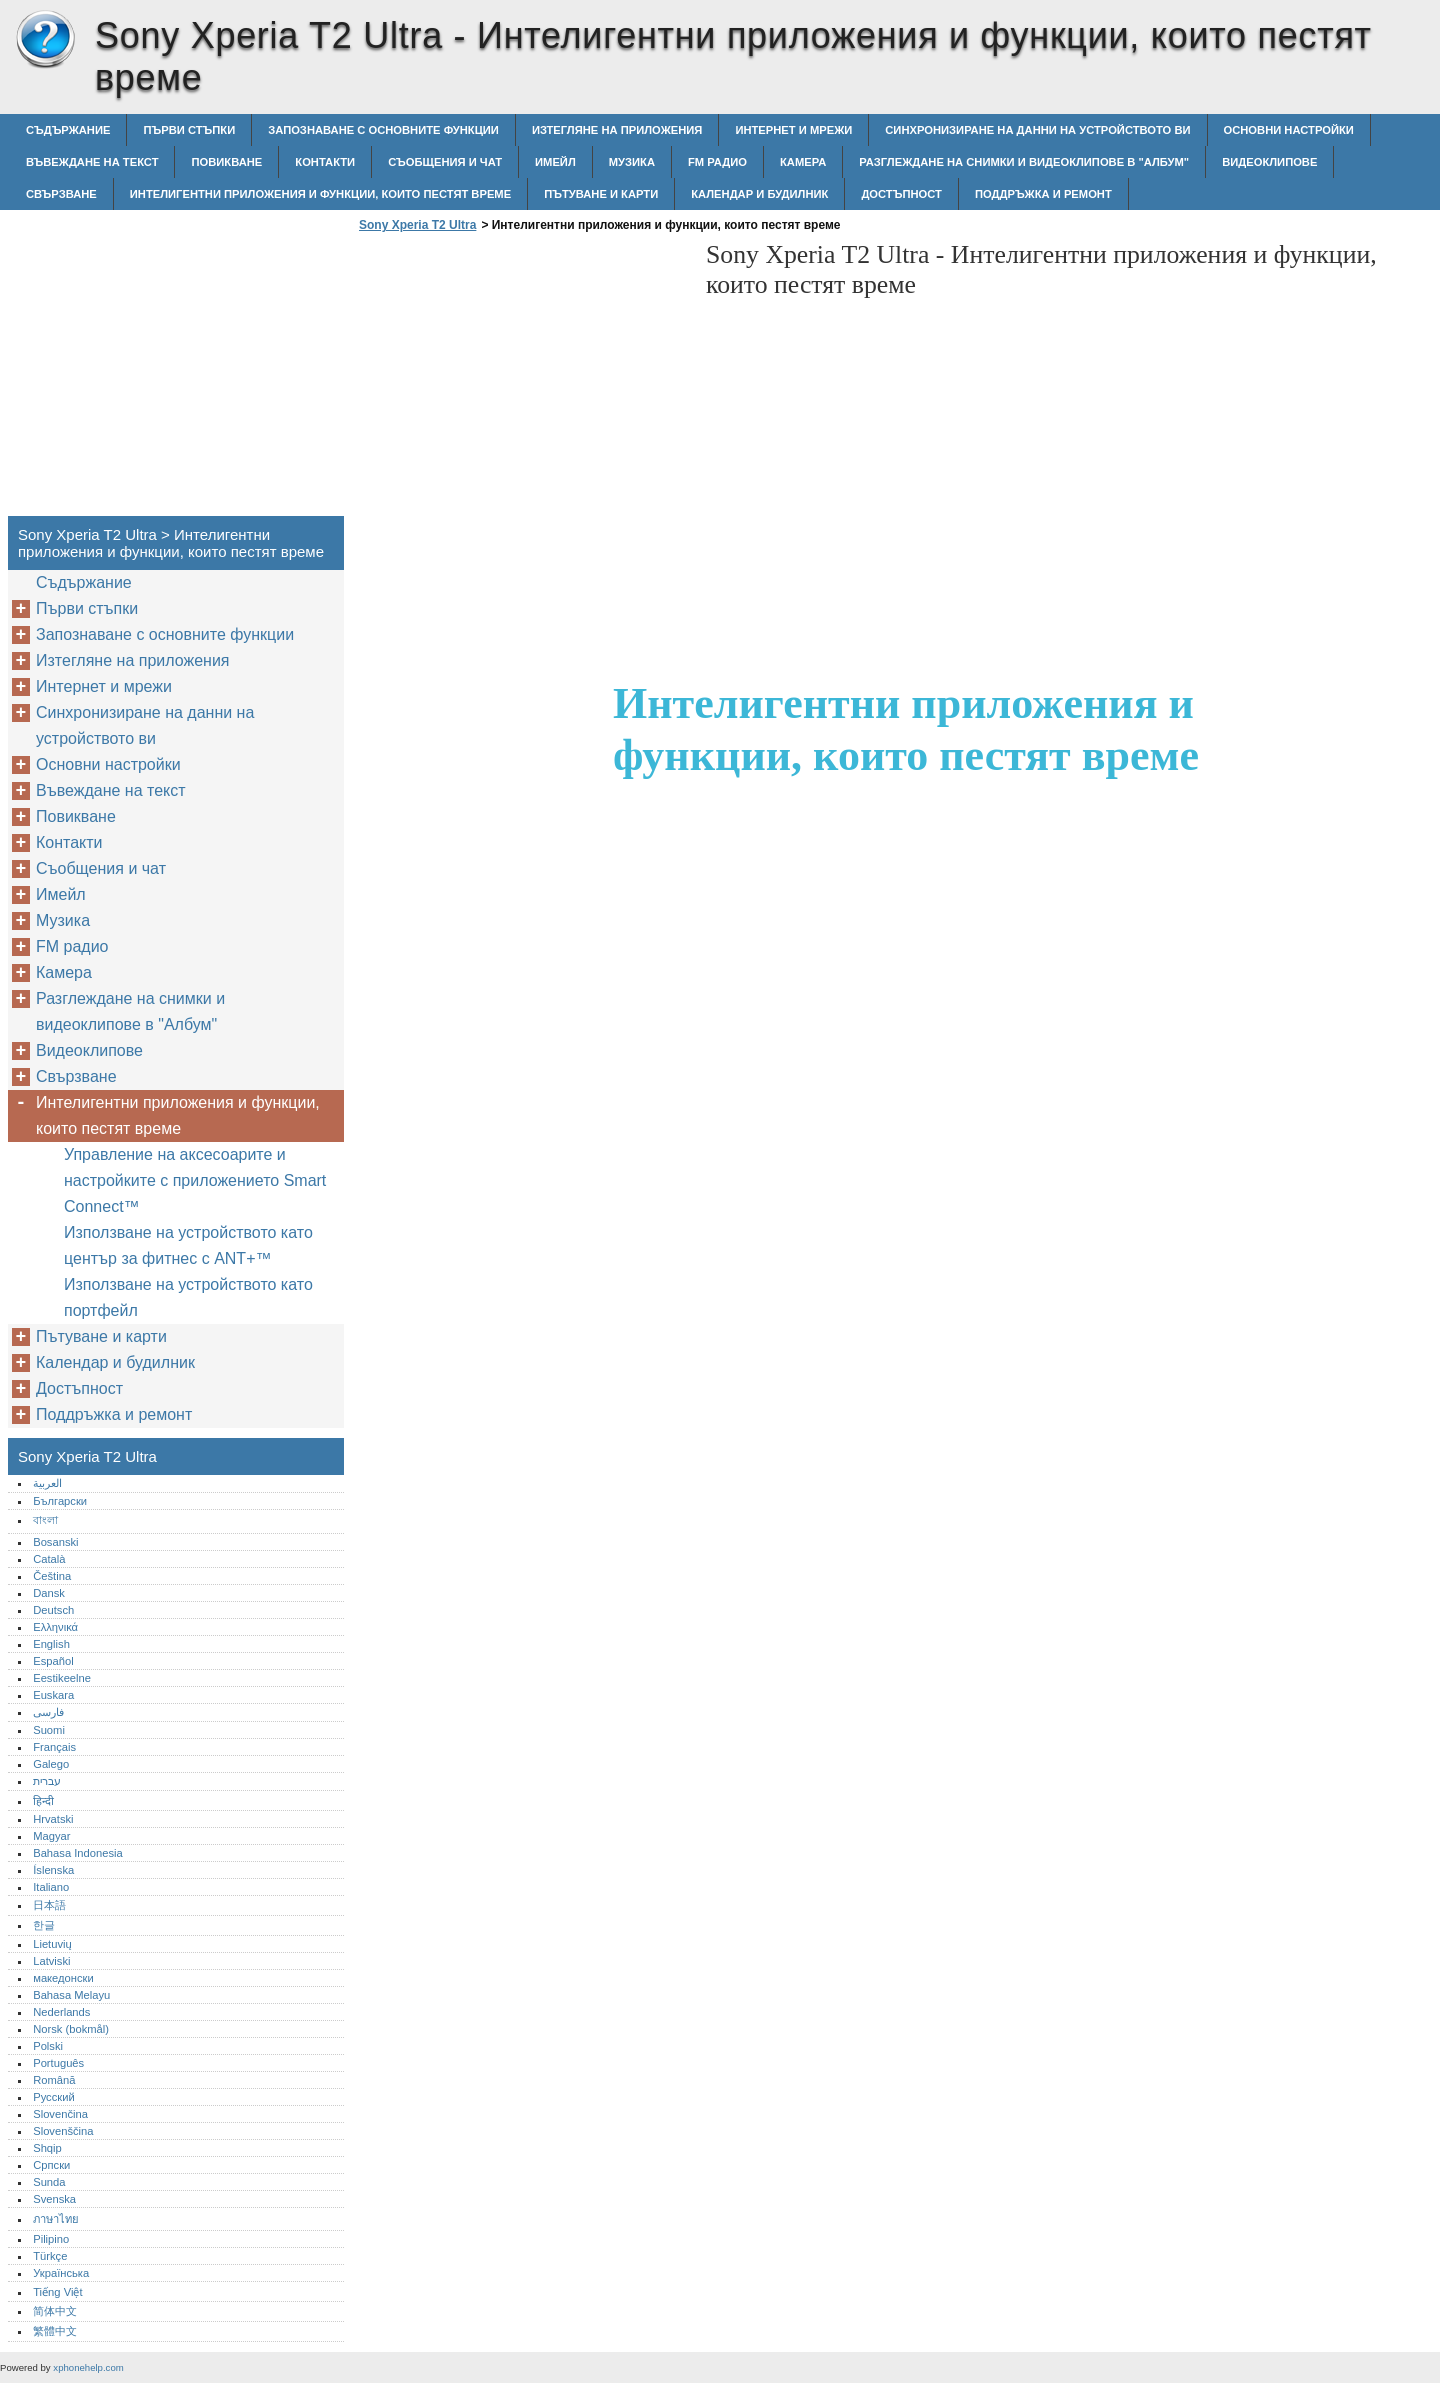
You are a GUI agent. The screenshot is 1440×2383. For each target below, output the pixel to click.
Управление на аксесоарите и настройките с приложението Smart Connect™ (195, 1180)
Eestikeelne (62, 1678)
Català (49, 1559)
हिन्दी (43, 1801)
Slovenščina (63, 2131)
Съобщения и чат (445, 162)
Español (53, 1661)
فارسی (48, 1712)
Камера (803, 162)
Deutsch (53, 1610)
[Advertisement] (522, 380)
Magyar (51, 1836)
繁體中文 (55, 2331)
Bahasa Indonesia (78, 1853)
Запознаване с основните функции (383, 130)
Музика (632, 162)
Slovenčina (60, 2114)
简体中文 (55, 2311)
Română (54, 2080)
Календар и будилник (759, 194)
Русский (54, 2097)
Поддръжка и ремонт (1043, 194)
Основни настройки (1289, 130)
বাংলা (45, 1520)
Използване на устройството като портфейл (188, 1297)
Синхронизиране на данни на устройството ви (1037, 130)
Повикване (226, 162)
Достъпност (901, 194)
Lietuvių (52, 1944)
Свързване (61, 194)
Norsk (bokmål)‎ (71, 2029)
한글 (44, 1925)
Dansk (49, 1593)
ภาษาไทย (56, 2219)
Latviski (51, 1961)
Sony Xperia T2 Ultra (45, 40)
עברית (47, 1781)
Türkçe (50, 2256)
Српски (51, 2165)
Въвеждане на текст (92, 162)
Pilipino (51, 2239)
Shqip (47, 2148)
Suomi (49, 1730)
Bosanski (55, 1542)
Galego (51, 1764)
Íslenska (53, 1870)
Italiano (51, 1887)
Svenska (54, 2199)
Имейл (555, 162)
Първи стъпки (189, 130)
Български (60, 1501)
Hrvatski (53, 1819)
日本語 (49, 1905)
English (51, 1644)
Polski (48, 2046)
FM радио (717, 162)
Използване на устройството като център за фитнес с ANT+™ (188, 1245)
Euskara (53, 1695)
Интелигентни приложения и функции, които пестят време (320, 194)
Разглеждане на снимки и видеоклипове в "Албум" (1024, 162)
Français (54, 1747)
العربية (47, 1483)
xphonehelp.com (88, 2367)
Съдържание (68, 130)
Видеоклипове (1269, 162)
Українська (61, 2273)
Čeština (52, 1576)
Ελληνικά (55, 1627)
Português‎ (58, 2063)
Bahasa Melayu (71, 1995)
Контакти (325, 162)
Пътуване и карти (601, 194)
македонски (63, 1978)
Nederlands (61, 2012)
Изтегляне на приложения (617, 130)
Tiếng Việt (57, 2292)
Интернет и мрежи (793, 130)
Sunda (49, 2182)
